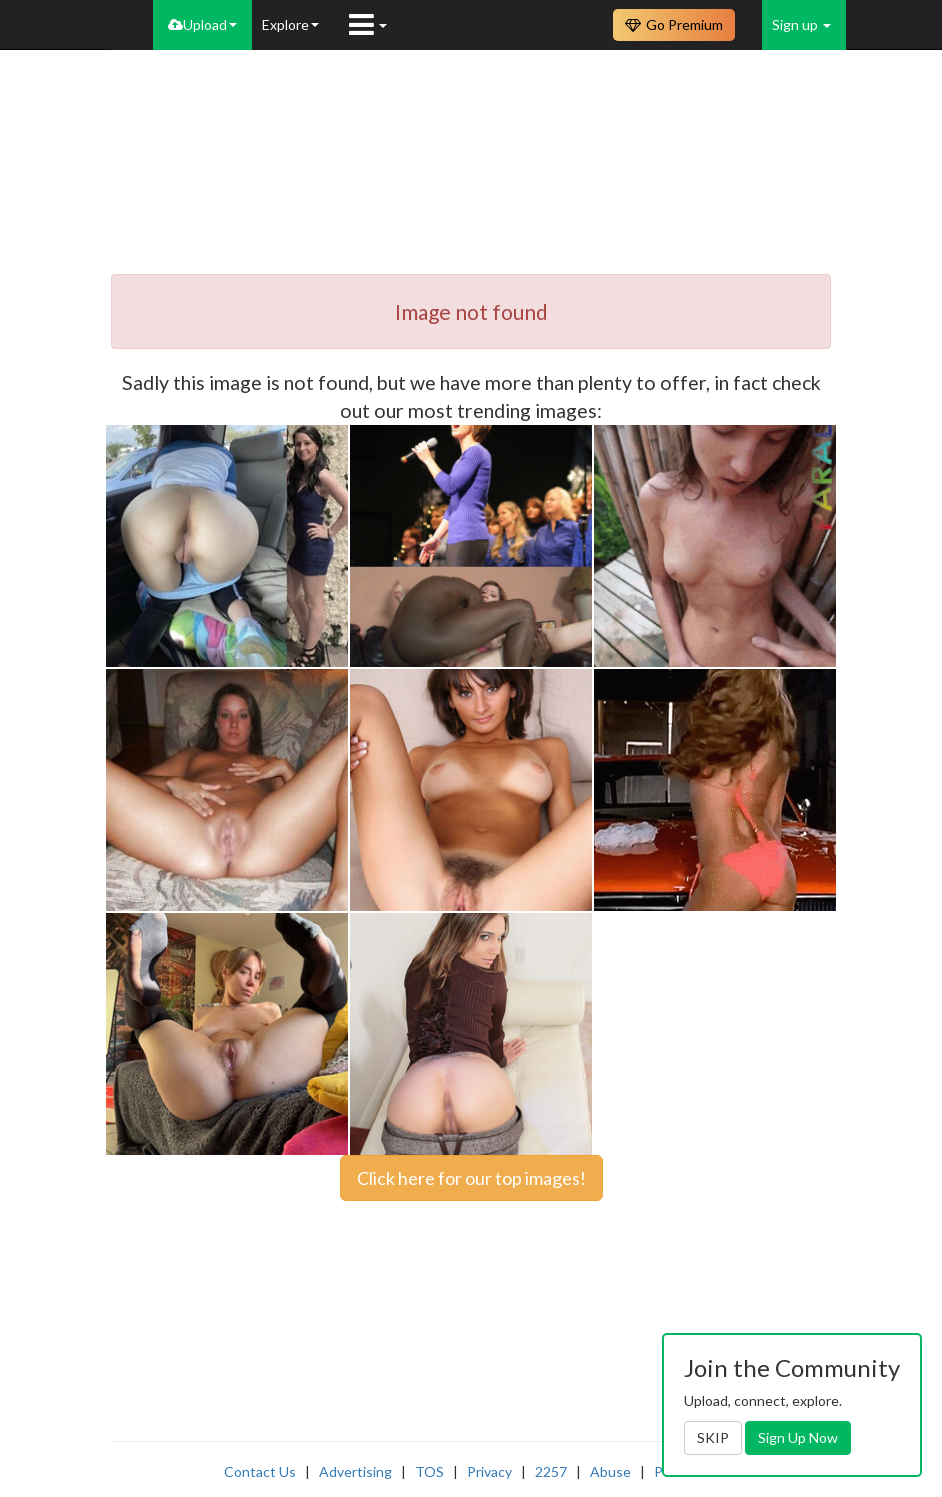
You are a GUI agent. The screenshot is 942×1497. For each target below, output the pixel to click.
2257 (551, 1471)
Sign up (801, 24)
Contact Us (260, 1471)
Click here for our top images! (471, 1178)
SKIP (713, 1437)
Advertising (355, 1471)
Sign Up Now (798, 1437)
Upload (202, 24)
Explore (290, 24)
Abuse (610, 1471)
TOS (429, 1471)
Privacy (489, 1471)
